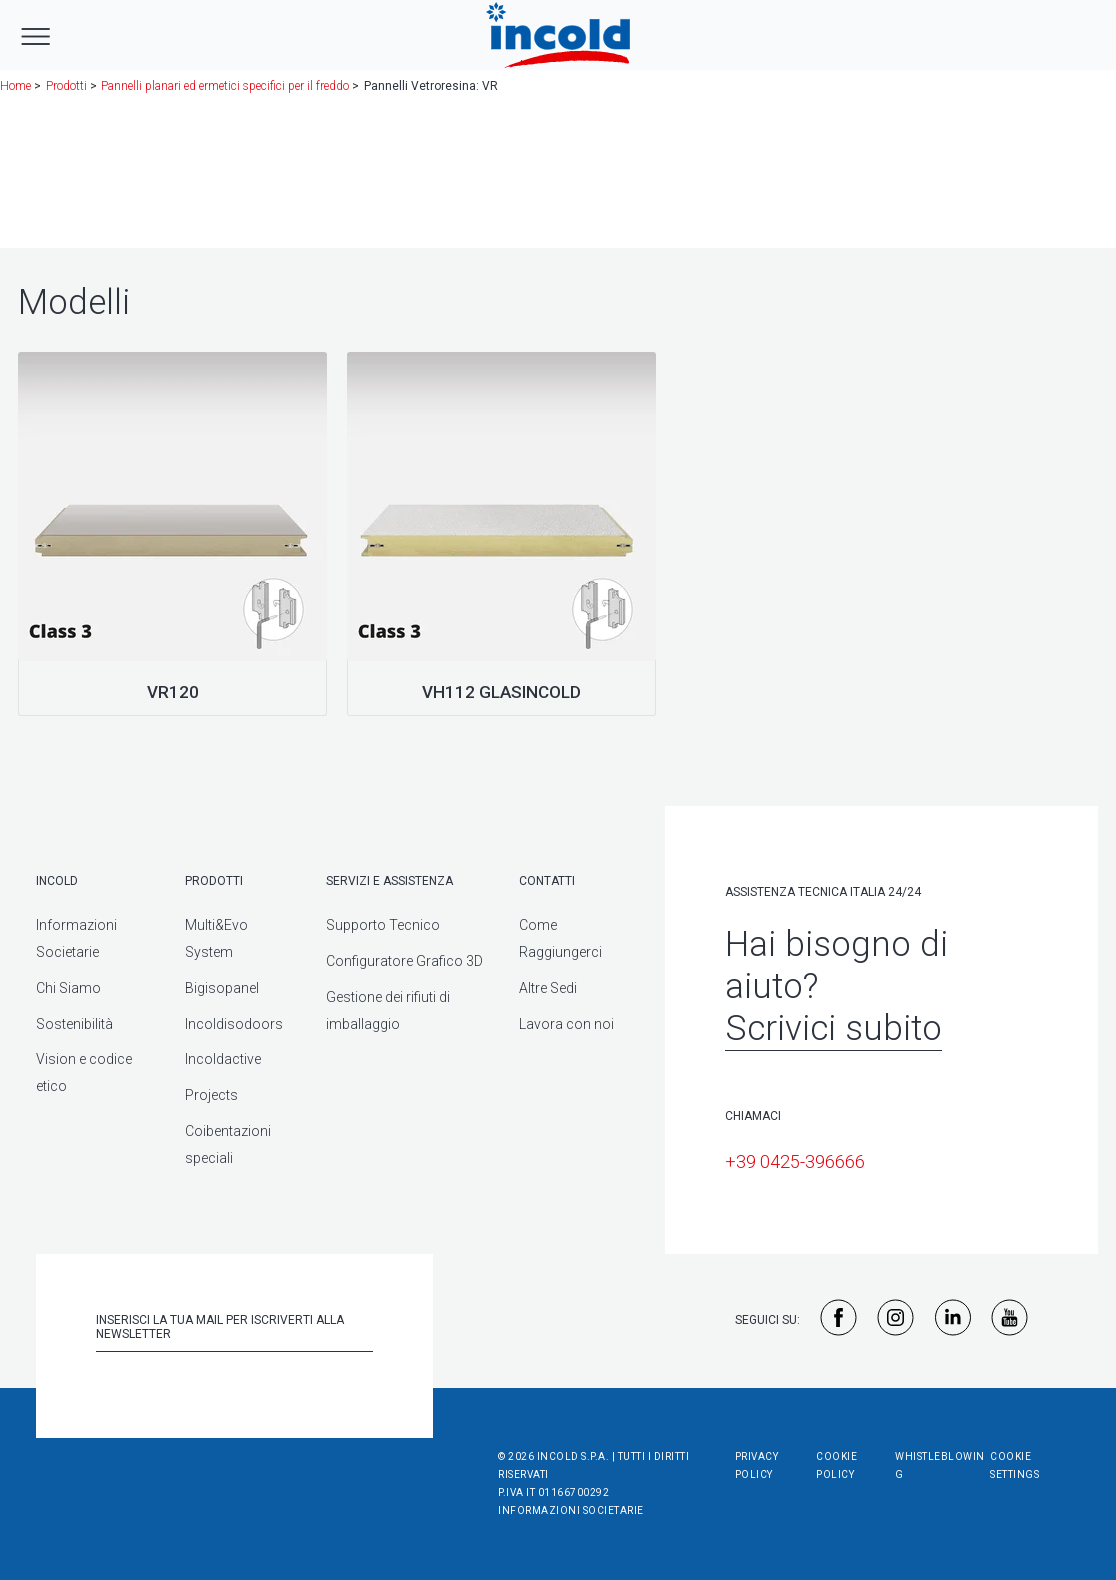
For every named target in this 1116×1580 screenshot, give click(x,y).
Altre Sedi (548, 988)
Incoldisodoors (234, 1024)
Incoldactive (223, 1059)
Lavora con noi (566, 1024)
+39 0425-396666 (795, 1161)
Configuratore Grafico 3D (404, 961)
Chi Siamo (68, 988)
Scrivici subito (833, 1028)
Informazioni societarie (571, 1510)
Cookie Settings (1014, 1465)
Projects (211, 1095)
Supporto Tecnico (383, 925)
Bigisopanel (222, 988)
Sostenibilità (74, 1024)
